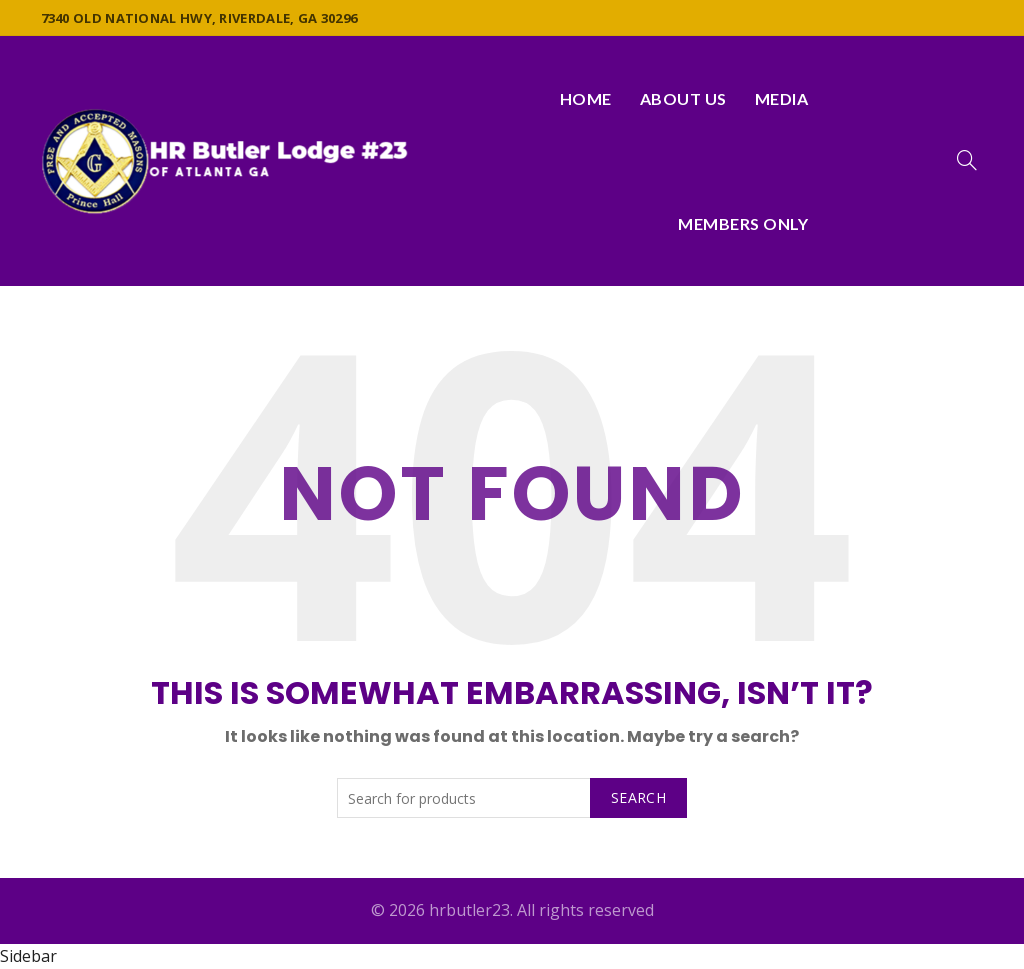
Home (586, 98)
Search (638, 797)
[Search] (967, 160)
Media (782, 98)
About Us (683, 98)
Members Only (743, 223)
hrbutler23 (469, 910)
